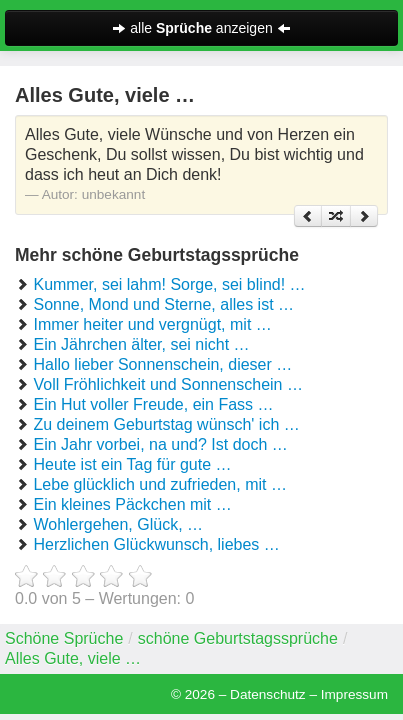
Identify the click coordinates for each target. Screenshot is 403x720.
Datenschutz (268, 694)
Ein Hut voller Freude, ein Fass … (153, 404)
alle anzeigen (201, 28)
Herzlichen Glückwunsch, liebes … (156, 544)
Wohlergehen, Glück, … (118, 524)
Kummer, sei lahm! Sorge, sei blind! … (169, 284)
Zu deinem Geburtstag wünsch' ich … (166, 424)
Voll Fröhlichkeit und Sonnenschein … (168, 384)
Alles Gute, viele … (73, 658)
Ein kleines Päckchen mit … (132, 504)
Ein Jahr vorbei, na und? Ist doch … (160, 444)
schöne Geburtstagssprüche (238, 638)
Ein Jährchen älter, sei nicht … (141, 344)
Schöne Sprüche (64, 638)
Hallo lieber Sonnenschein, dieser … (162, 364)
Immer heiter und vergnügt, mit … (152, 324)
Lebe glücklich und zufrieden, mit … (159, 484)
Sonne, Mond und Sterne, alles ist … (163, 304)
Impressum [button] (354, 694)
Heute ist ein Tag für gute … (132, 464)
